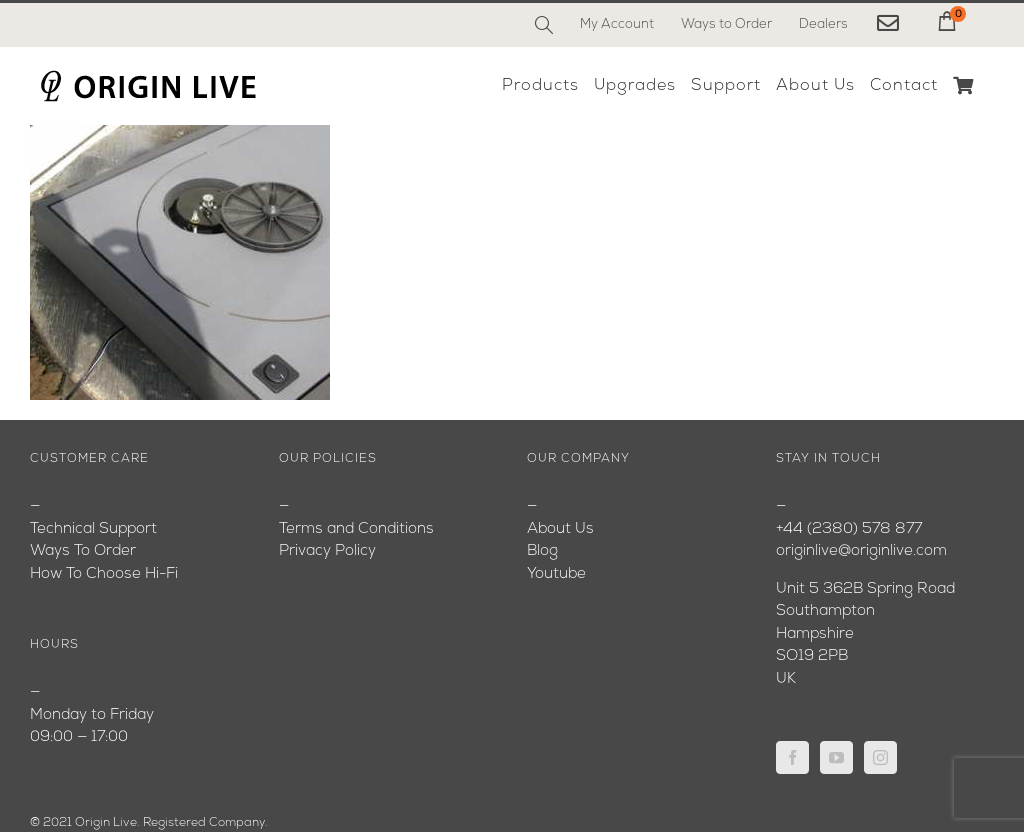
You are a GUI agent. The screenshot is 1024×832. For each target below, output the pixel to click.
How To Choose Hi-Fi (104, 574)
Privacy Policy (327, 551)
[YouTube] (836, 757)
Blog (542, 551)
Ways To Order (83, 551)
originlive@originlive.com (861, 551)
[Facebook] (792, 757)
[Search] (544, 25)
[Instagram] (880, 757)
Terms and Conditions (356, 529)
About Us (560, 529)
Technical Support (93, 529)
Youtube (556, 574)
